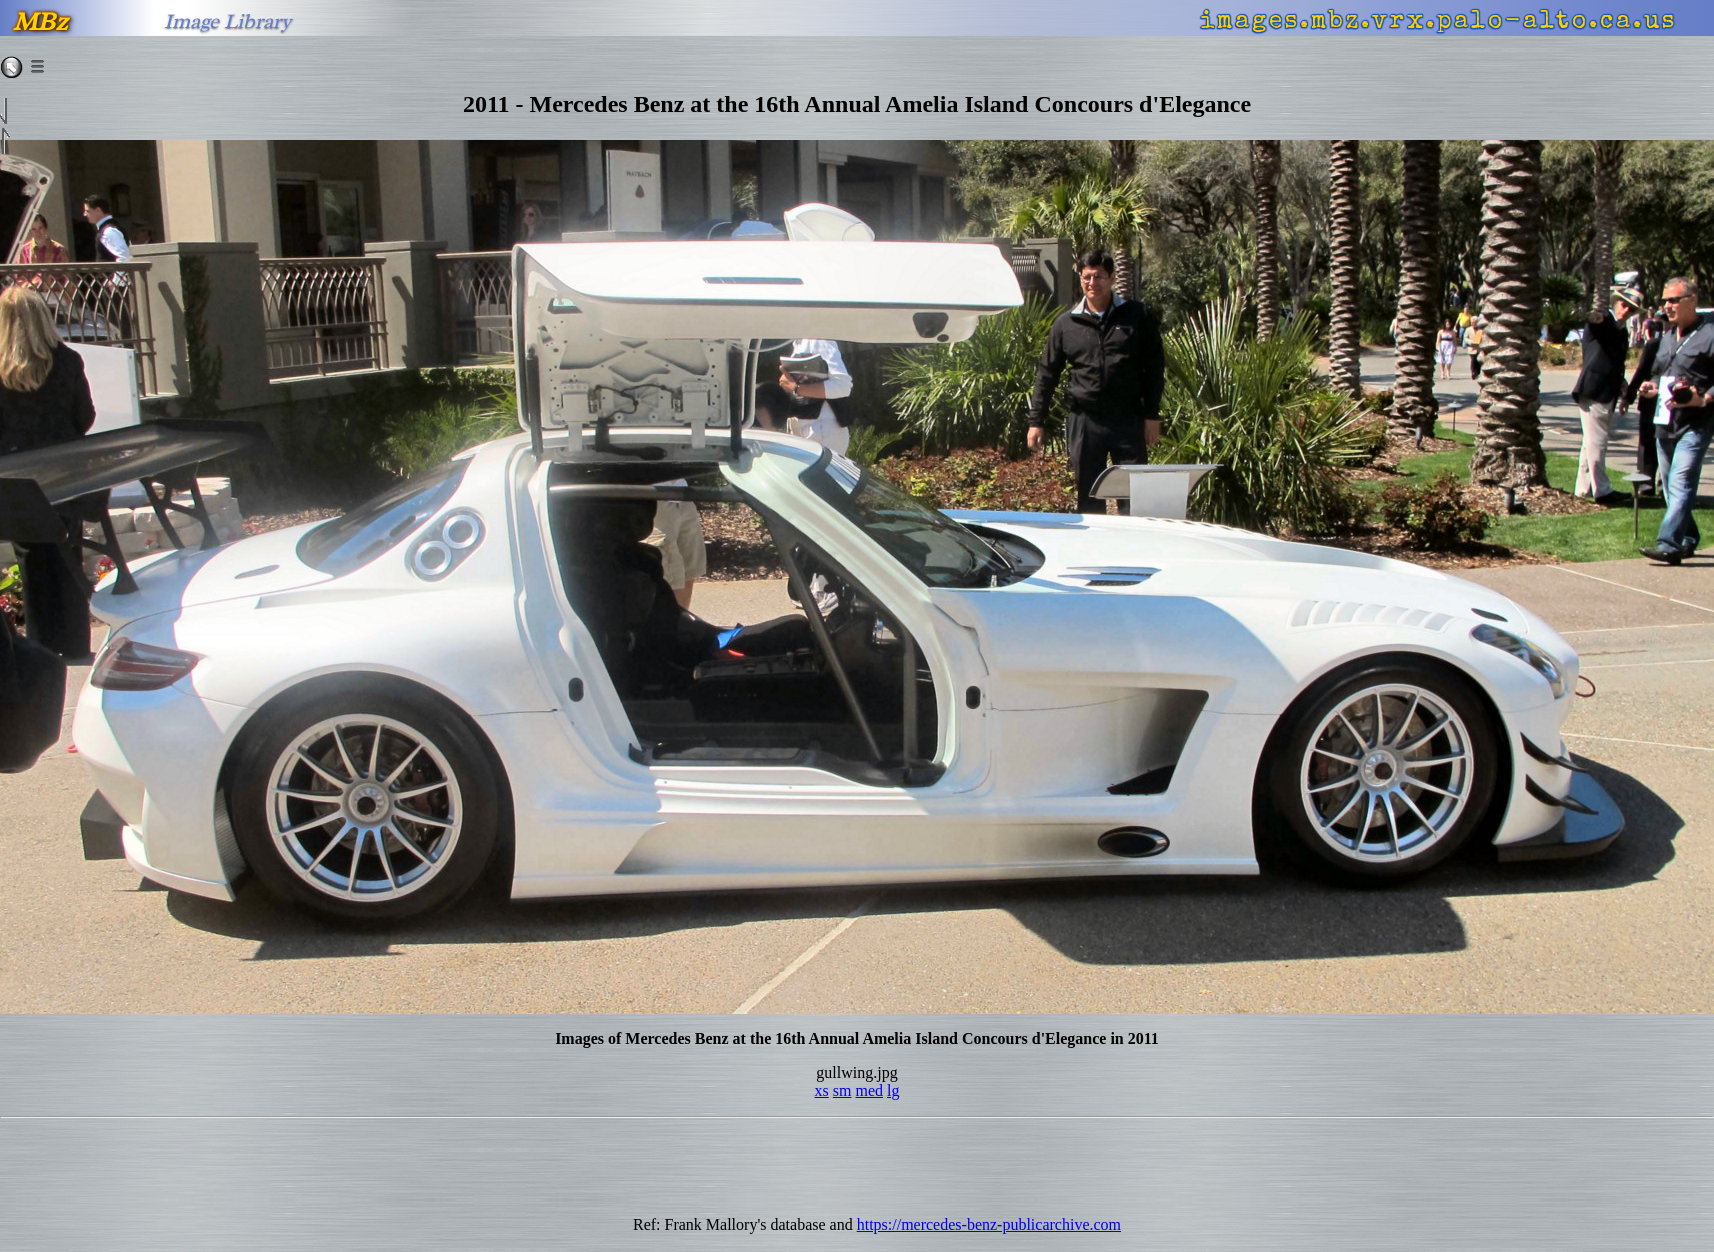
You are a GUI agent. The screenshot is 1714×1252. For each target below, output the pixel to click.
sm (842, 1090)
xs (822, 1090)
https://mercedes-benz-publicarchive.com (989, 1224)
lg (893, 1090)
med (869, 1090)
